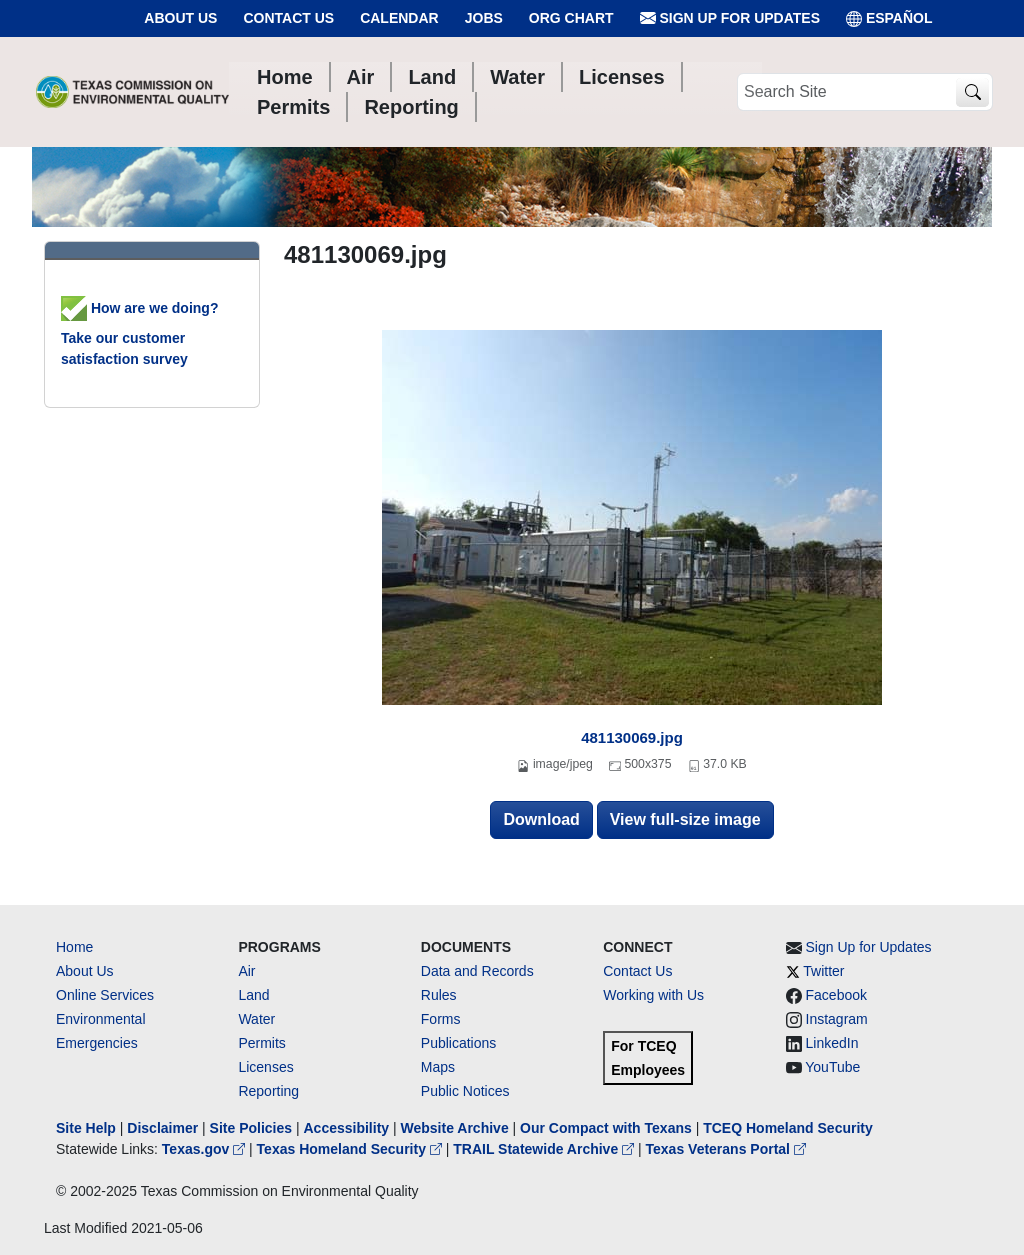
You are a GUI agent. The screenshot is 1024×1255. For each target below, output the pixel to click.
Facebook (836, 995)
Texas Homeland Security (351, 1149)
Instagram (837, 1019)
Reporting (268, 1091)
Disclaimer (162, 1128)
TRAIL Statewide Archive (545, 1149)
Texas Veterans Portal (726, 1149)
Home (74, 947)
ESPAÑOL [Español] (889, 18)
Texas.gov (205, 1149)
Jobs (484, 18)
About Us (180, 18)
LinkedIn (832, 1043)
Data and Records (477, 971)
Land (253, 995)
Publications (459, 1043)
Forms (441, 1019)
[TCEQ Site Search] (972, 92)
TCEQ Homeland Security (788, 1128)
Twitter (823, 971)
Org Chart (571, 18)
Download (541, 819)
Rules (439, 995)
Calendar (399, 18)
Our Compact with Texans (606, 1128)
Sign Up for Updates (730, 18)
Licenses (265, 1067)
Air (246, 971)
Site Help (86, 1128)
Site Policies (251, 1128)
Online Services (105, 995)
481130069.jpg (632, 737)
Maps (438, 1067)
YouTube (832, 1067)
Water (256, 1019)
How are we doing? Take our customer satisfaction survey (139, 333)
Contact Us (288, 18)
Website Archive (455, 1128)
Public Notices (465, 1091)
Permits (261, 1043)
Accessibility (348, 1128)
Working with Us (653, 995)
